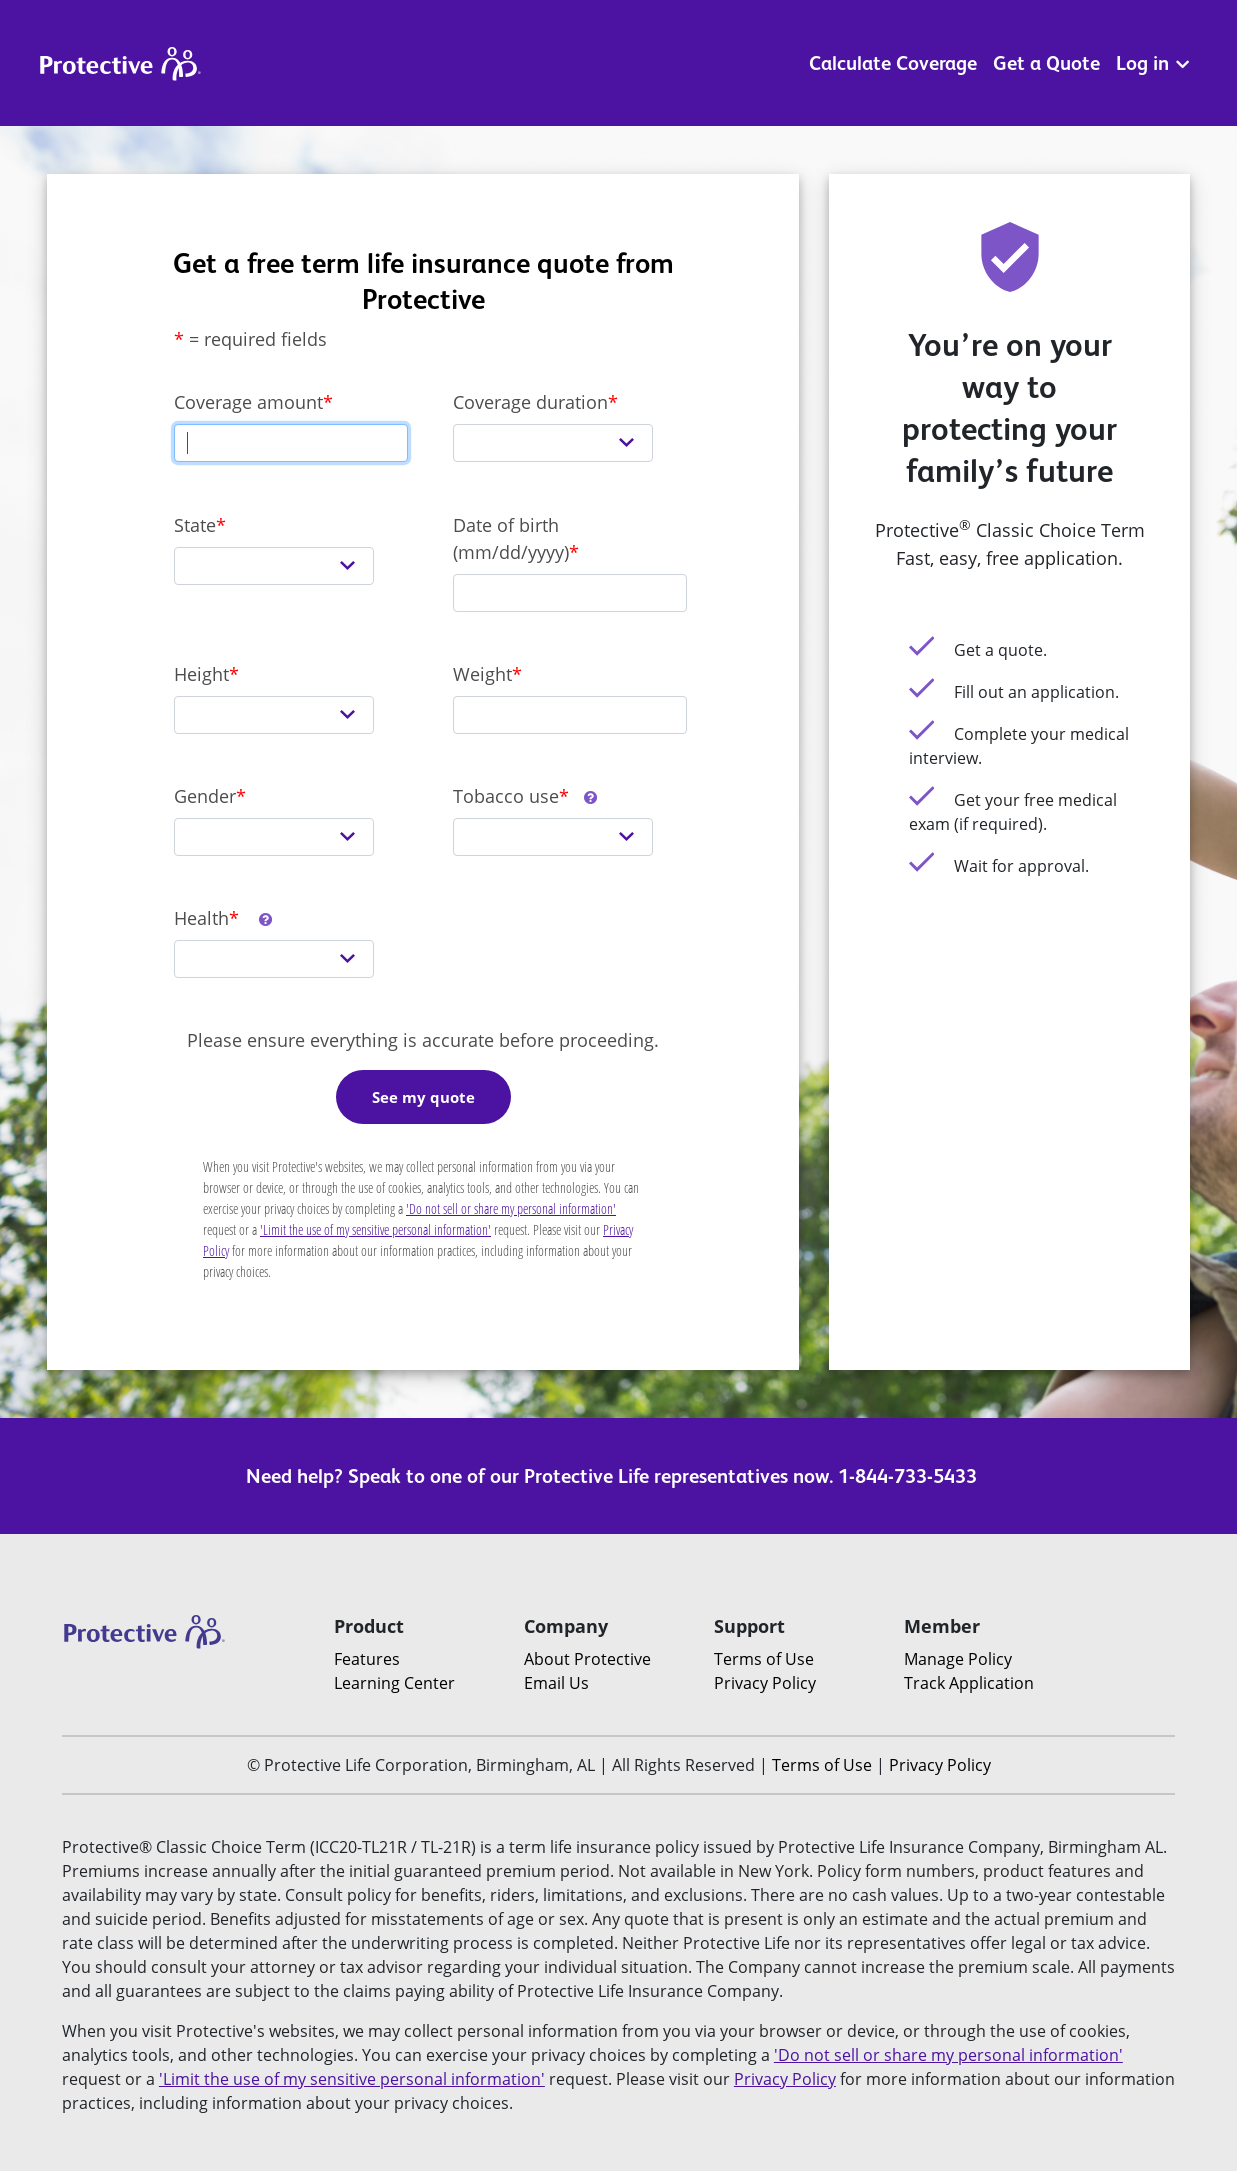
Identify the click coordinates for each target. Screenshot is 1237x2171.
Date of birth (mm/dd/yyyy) (511, 538)
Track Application (969, 1683)
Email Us (556, 1683)
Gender (205, 796)
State (195, 525)
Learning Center (394, 1683)
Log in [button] (1153, 63)
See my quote (423, 1097)
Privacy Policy (765, 1683)
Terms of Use (764, 1659)
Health (224, 918)
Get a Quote (1046, 63)
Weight (482, 674)
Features (367, 1659)
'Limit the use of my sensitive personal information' (375, 1229)
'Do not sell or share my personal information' (511, 1208)
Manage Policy (958, 1659)
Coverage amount (248, 402)
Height (201, 674)
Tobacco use (526, 796)
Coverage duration (530, 402)
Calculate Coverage (893, 63)
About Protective (587, 1659)
